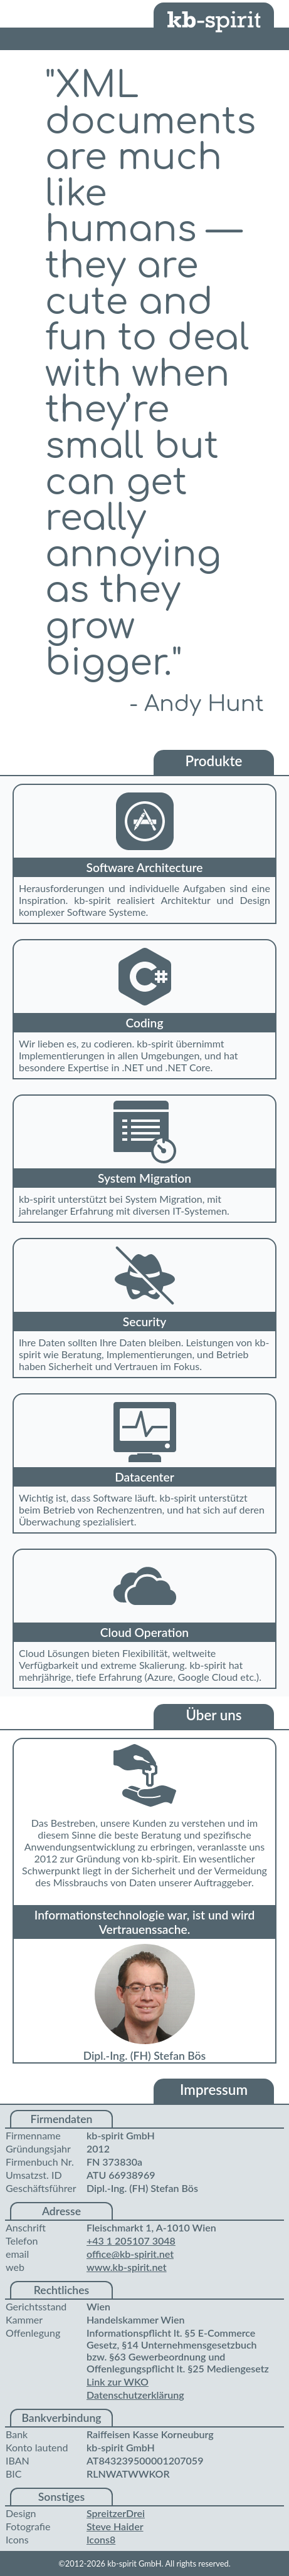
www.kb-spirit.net (127, 2267)
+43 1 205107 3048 (131, 2240)
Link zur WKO (118, 2381)
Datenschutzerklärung (135, 2395)
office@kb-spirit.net (130, 2254)
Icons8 (101, 2539)
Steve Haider (115, 2526)
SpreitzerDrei (116, 2513)
